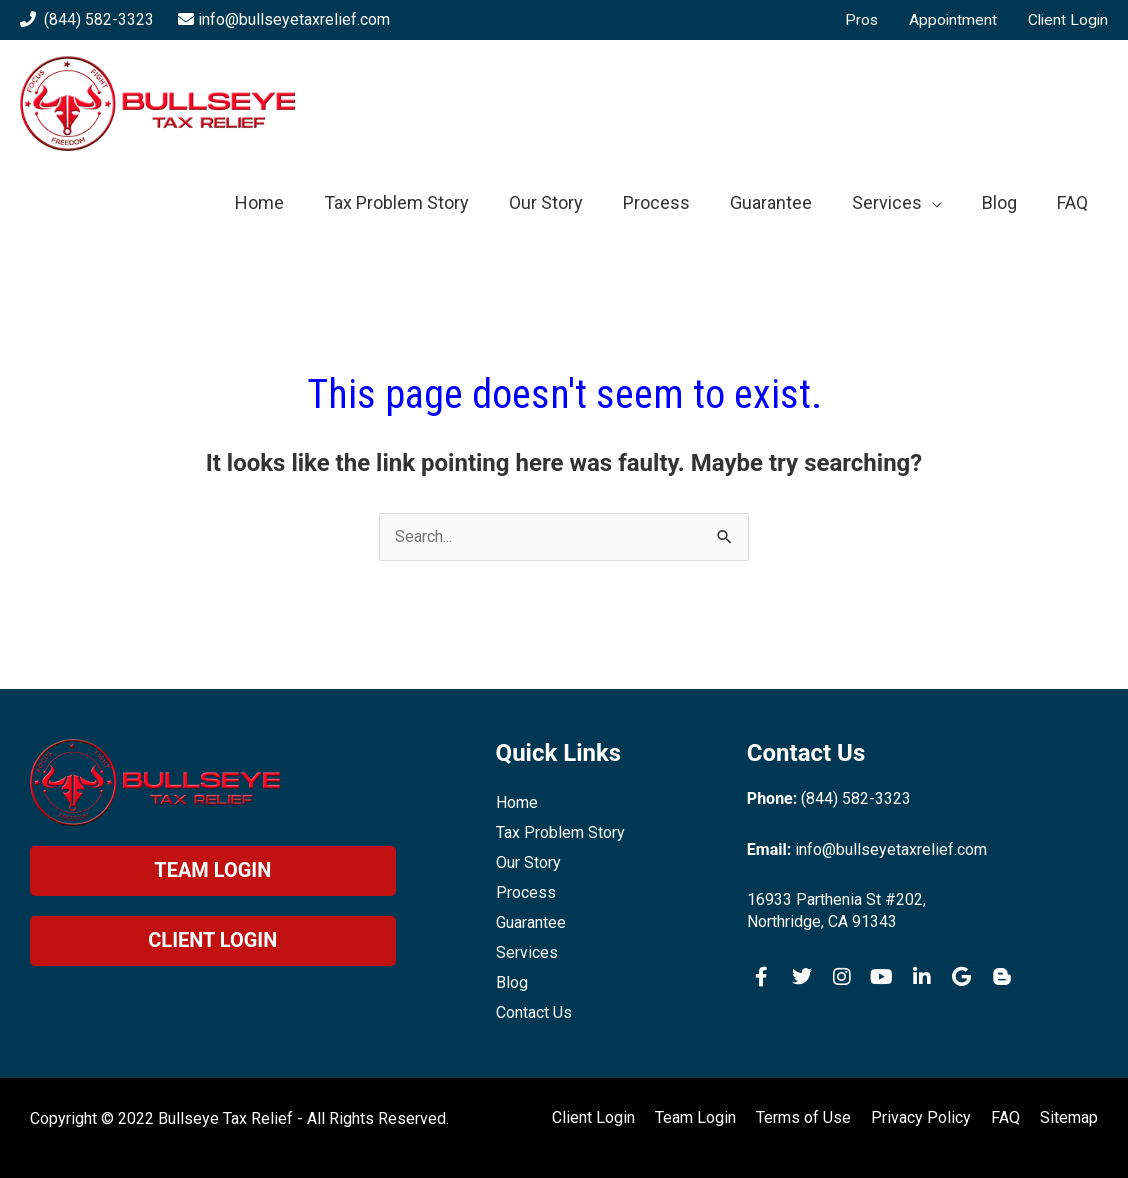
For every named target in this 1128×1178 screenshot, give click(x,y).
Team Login (695, 1117)
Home (517, 802)
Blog (512, 982)
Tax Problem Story (560, 832)
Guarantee (531, 922)
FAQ (1005, 1117)
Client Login (593, 1117)
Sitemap (1069, 1117)
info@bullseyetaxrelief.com (294, 19)
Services (527, 952)
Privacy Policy (921, 1117)
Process (526, 892)
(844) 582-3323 (99, 19)
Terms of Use (803, 1117)
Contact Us (534, 1012)
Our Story (528, 862)
